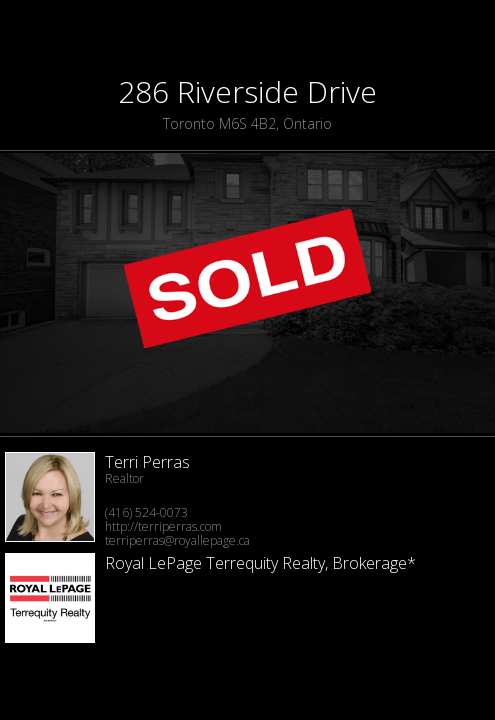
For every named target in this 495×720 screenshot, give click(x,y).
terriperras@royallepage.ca (177, 540)
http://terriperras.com (163, 526)
